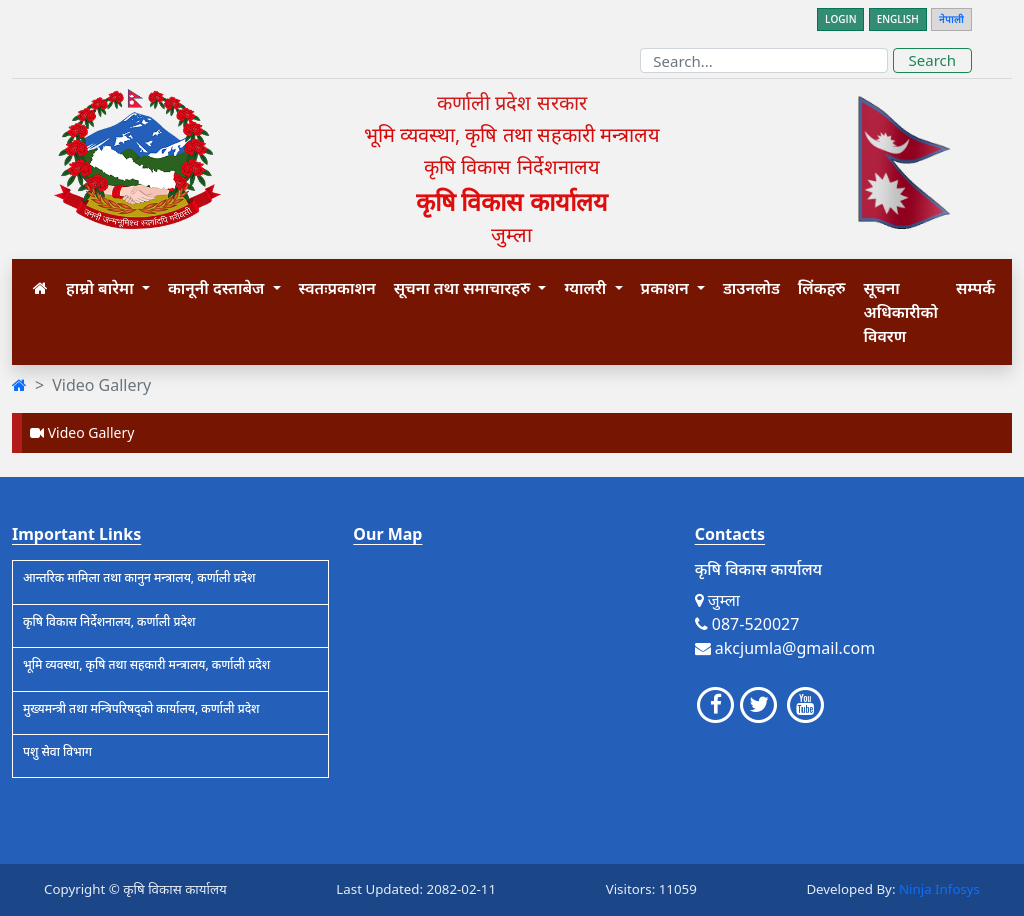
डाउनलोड (751, 288)
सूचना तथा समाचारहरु (464, 288)
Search (932, 60)
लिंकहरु (822, 288)
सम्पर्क (975, 288)
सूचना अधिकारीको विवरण (901, 312)
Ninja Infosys (939, 889)
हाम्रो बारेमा (102, 288)
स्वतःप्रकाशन (337, 288)
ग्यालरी (587, 288)
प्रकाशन (667, 288)
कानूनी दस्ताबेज (218, 288)
